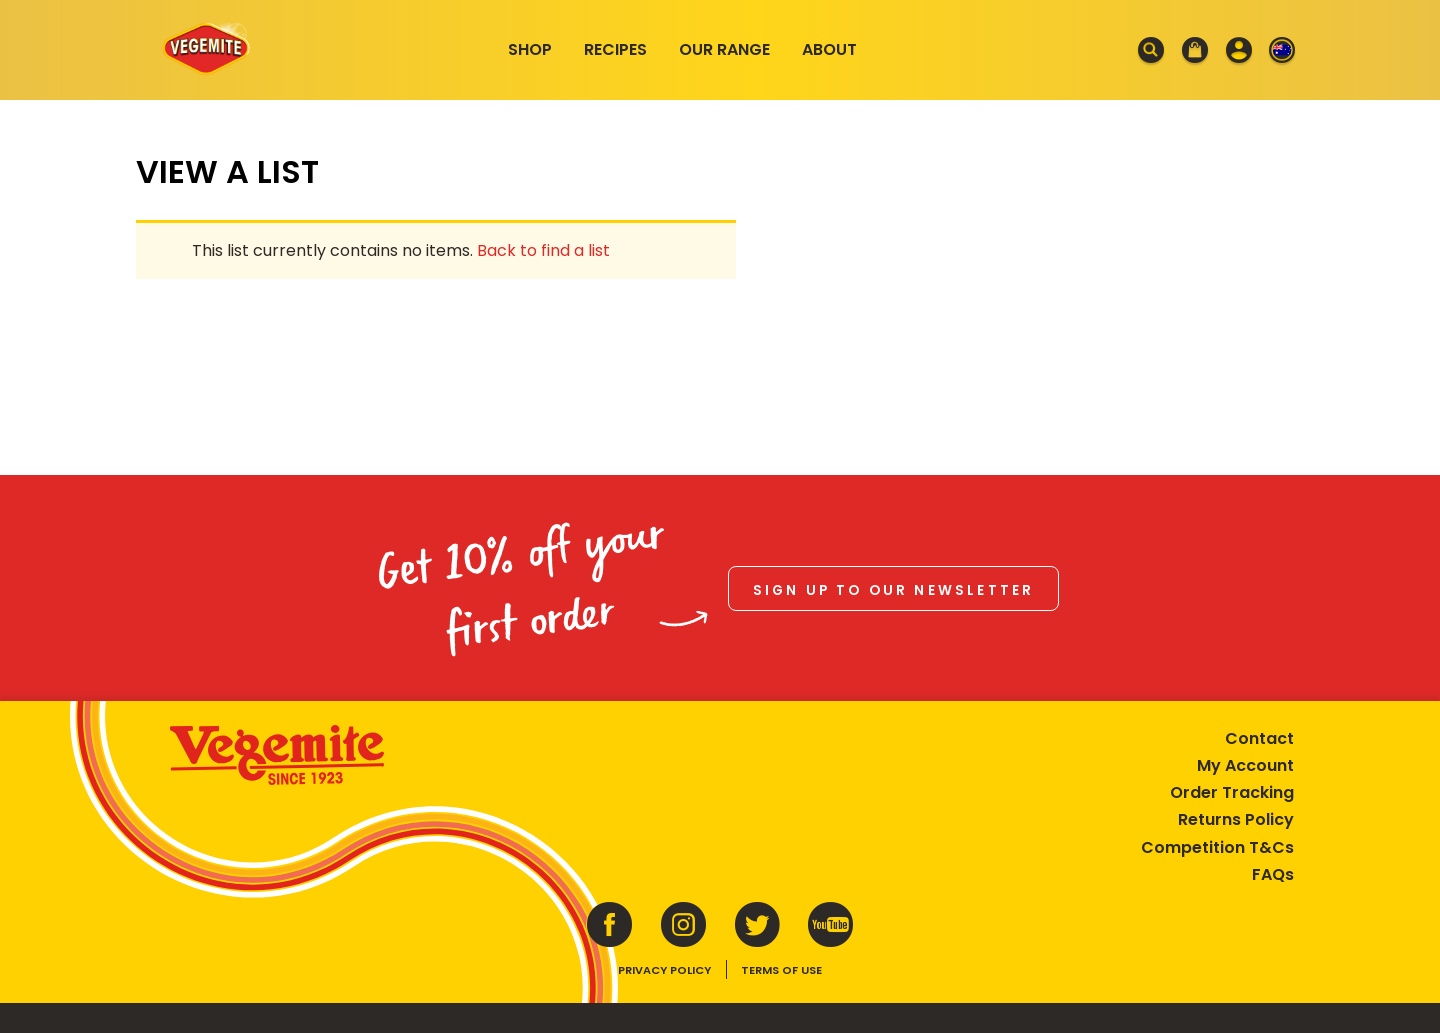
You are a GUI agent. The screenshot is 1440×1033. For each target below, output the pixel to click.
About (829, 49)
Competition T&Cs (1217, 847)
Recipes (615, 49)
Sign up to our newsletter (894, 590)
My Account (1245, 765)
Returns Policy (1236, 819)
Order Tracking (1232, 792)
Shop (530, 49)
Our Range (724, 49)
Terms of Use (781, 970)
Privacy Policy (664, 970)
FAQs (1273, 874)
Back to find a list (543, 250)
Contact (1259, 738)
